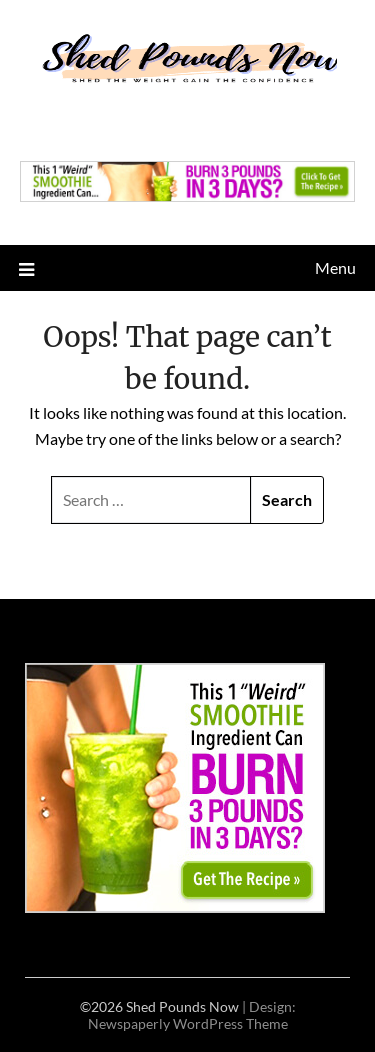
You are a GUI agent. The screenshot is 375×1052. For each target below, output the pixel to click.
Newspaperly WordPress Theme (188, 1023)
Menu (335, 267)
